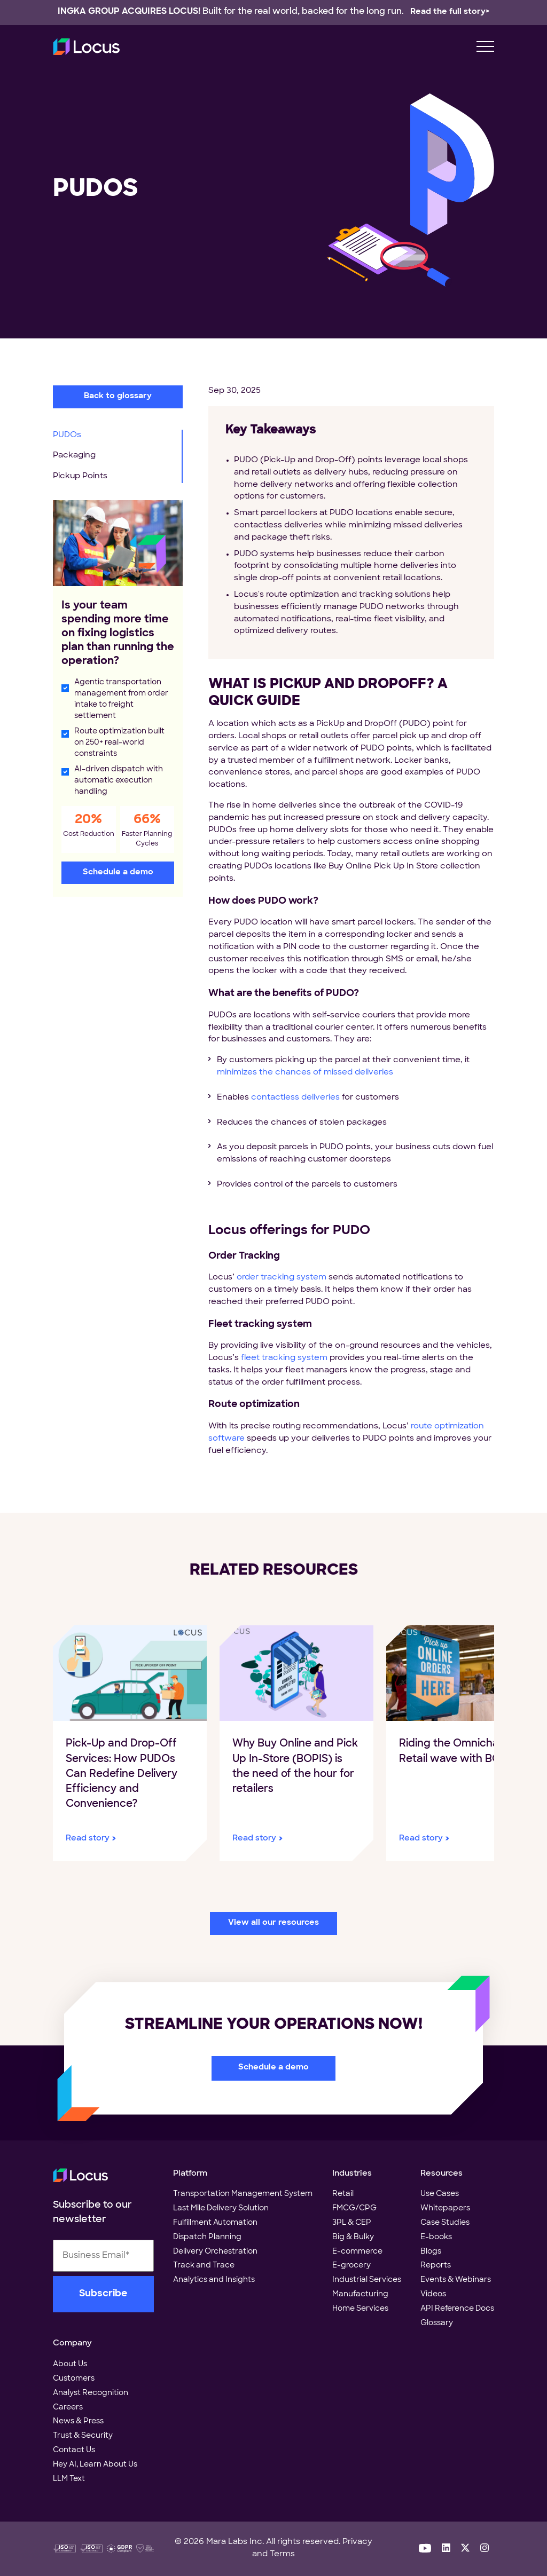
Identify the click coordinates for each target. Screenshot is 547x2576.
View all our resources (273, 1923)
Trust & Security (83, 2436)
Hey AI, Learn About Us (95, 2465)
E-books (436, 2237)
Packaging (74, 456)
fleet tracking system (284, 1358)
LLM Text (69, 2479)
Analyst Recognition (90, 2393)
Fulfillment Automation (215, 2223)
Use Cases (439, 2194)
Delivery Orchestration (215, 2252)
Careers (68, 2408)
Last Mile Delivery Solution (221, 2208)
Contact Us (74, 2450)
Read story (88, 1839)
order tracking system (281, 1278)
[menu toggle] (485, 46)
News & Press (78, 2421)
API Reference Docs (457, 2309)
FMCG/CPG (354, 2208)
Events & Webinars (455, 2280)
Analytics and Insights (214, 2280)
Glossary (436, 2323)
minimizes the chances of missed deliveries (305, 1073)
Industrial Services (366, 2280)
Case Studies (445, 2223)
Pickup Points (80, 476)
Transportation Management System (242, 2194)
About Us (70, 2364)
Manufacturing (360, 2294)
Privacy (357, 2542)
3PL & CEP (351, 2223)
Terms (282, 2554)
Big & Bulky (353, 2237)
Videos (433, 2294)
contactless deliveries (295, 1098)
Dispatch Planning (207, 2237)
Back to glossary (118, 396)
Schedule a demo (118, 872)
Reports (435, 2266)
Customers (74, 2379)
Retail (343, 2194)
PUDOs (67, 435)
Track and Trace (204, 2266)
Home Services (360, 2309)
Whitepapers (445, 2208)
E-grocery (351, 2266)
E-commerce (357, 2252)
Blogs (430, 2252)
